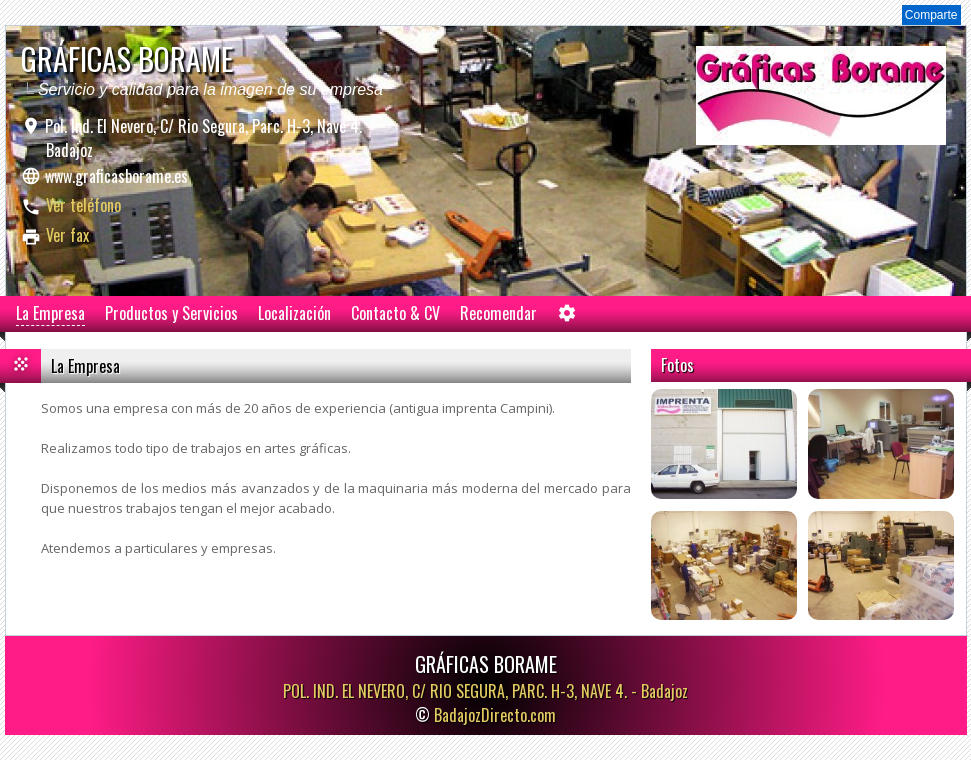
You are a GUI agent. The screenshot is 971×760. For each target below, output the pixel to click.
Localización (294, 313)
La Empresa (50, 313)
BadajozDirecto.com (495, 715)
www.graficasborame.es (116, 176)
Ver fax (67, 235)
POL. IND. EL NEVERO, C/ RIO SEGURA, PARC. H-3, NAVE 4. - (485, 691)
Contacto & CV (395, 313)
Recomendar (498, 313)
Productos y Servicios (171, 313)
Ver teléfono (83, 205)
